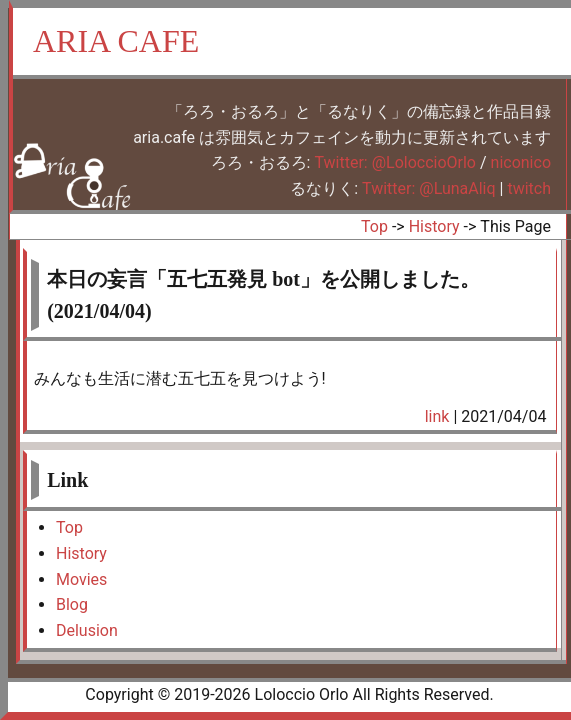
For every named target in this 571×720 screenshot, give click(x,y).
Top (374, 226)
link (437, 416)
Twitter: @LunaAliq (429, 188)
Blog (72, 604)
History (434, 226)
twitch (529, 188)
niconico (521, 162)
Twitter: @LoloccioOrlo (395, 162)
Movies (81, 579)
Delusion (87, 630)
